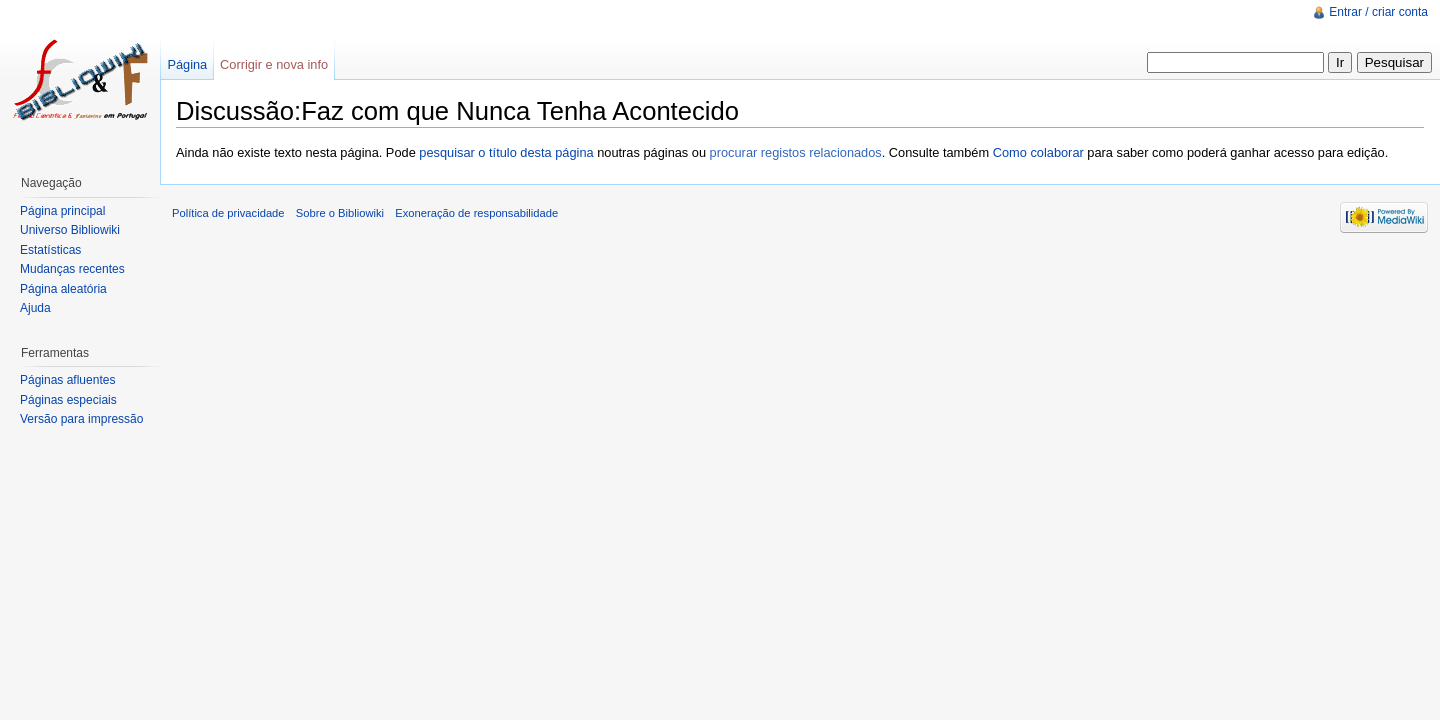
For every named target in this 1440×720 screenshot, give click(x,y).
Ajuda (35, 308)
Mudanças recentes (72, 269)
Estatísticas (50, 250)
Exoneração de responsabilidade (476, 213)
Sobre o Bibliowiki (340, 213)
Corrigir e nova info (274, 64)
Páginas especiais (68, 400)
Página (187, 64)
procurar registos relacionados (796, 152)
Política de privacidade (228, 213)
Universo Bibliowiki (70, 230)
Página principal (62, 211)
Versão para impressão (81, 419)
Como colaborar (1038, 152)
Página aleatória (63, 289)
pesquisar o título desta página (506, 152)
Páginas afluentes (67, 380)
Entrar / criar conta (1378, 12)
